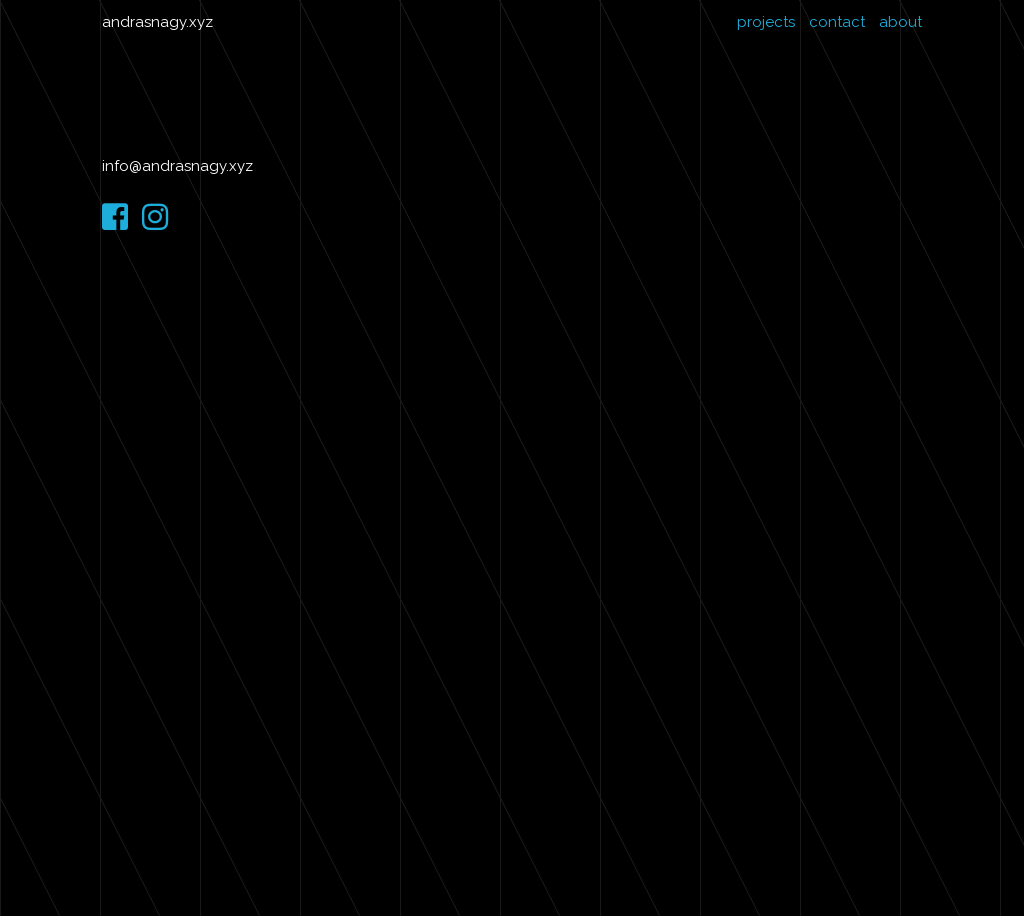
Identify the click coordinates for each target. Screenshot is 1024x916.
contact (837, 22)
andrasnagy (144, 22)
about (900, 22)
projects (766, 22)
